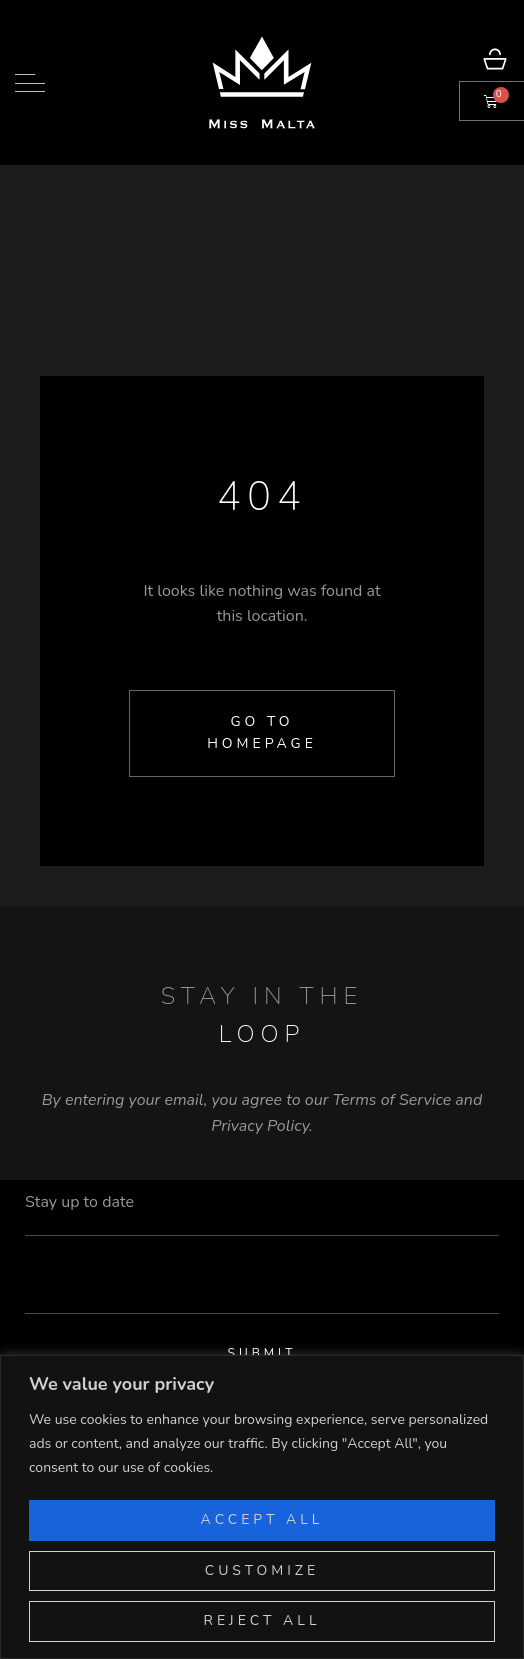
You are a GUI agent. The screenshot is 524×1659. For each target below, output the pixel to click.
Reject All (262, 1620)
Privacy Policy (260, 1126)
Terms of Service (392, 1100)
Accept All (262, 1519)
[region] (262, 1507)
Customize (262, 1570)
